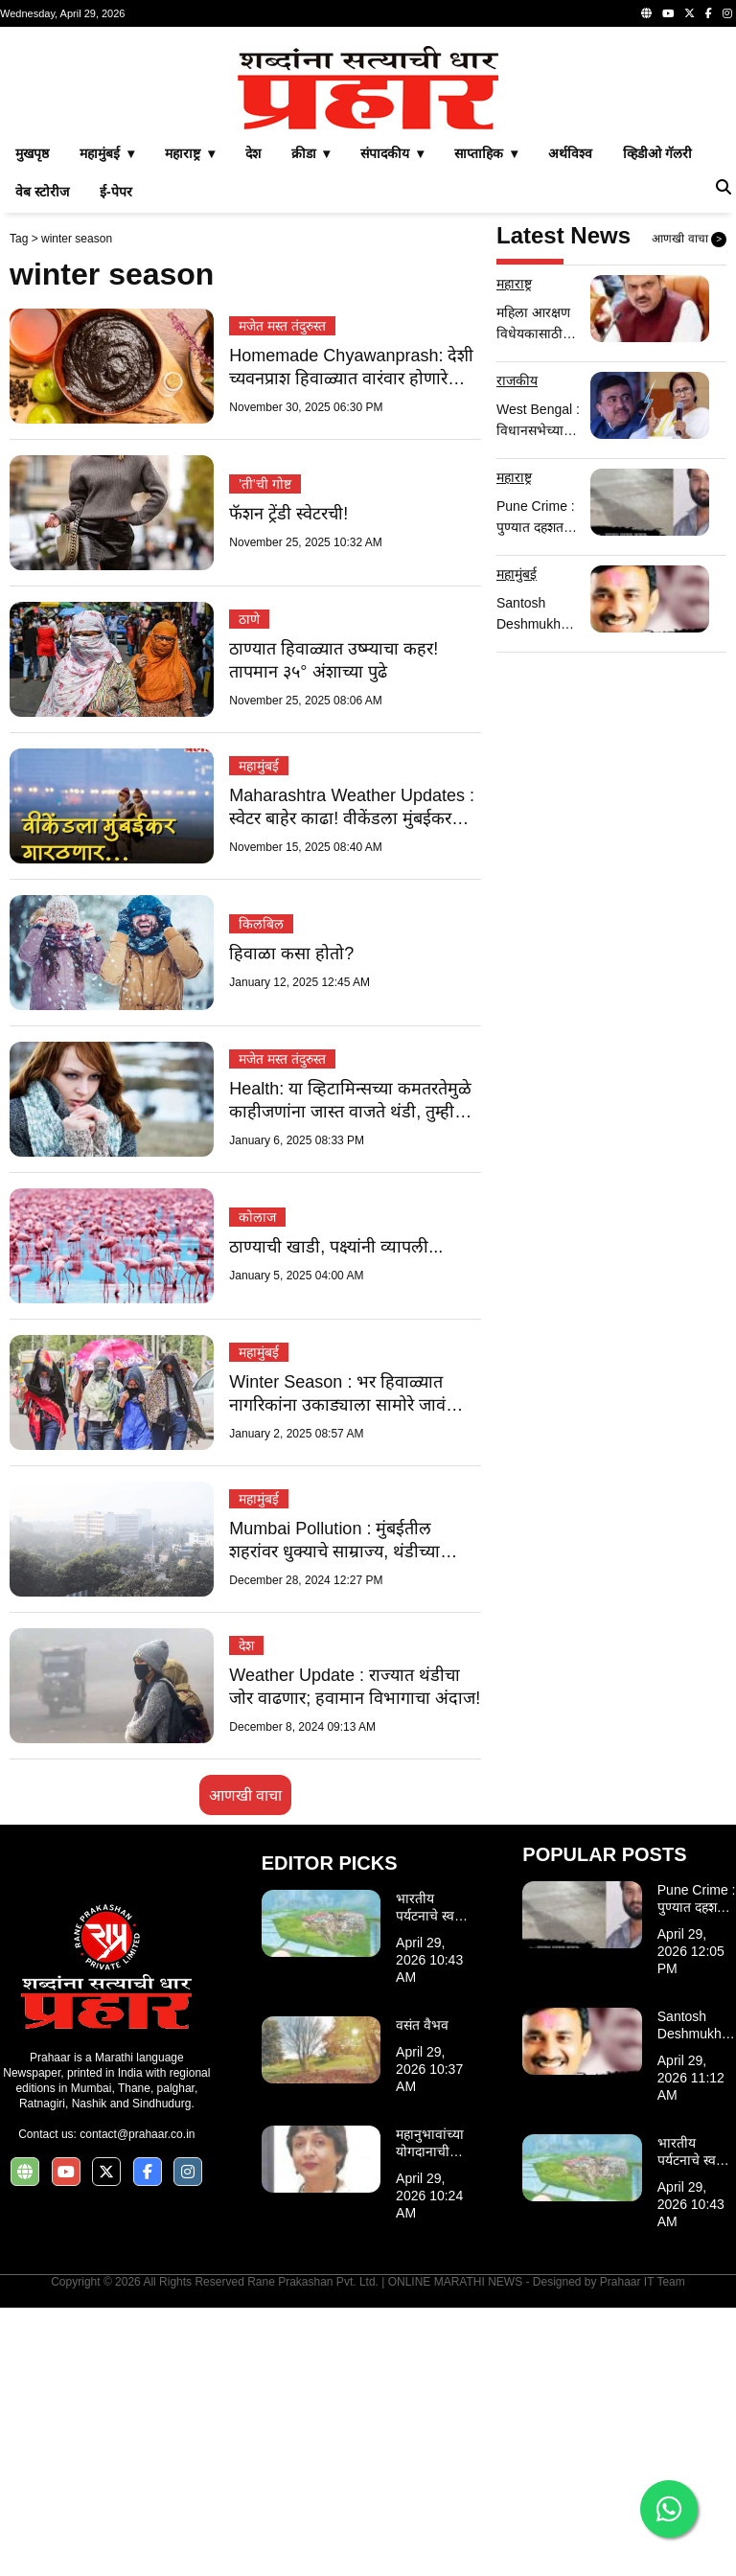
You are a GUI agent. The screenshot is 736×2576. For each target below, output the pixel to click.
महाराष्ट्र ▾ (190, 421)
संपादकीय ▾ (392, 421)
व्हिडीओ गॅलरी (657, 421)
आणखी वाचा (245, 2064)
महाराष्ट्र (514, 552)
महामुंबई (259, 1034)
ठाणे (249, 887)
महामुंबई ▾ (107, 421)
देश (253, 421)
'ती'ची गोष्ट (264, 752)
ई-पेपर (116, 460)
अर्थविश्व (570, 421)
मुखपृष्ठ (32, 421)
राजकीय (517, 648)
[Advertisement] (368, 170)
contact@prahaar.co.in (137, 2402)
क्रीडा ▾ (311, 421)
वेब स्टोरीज (42, 460)
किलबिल (261, 1192)
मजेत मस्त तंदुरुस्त (282, 594)
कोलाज (257, 1485)
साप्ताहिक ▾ (486, 421)
